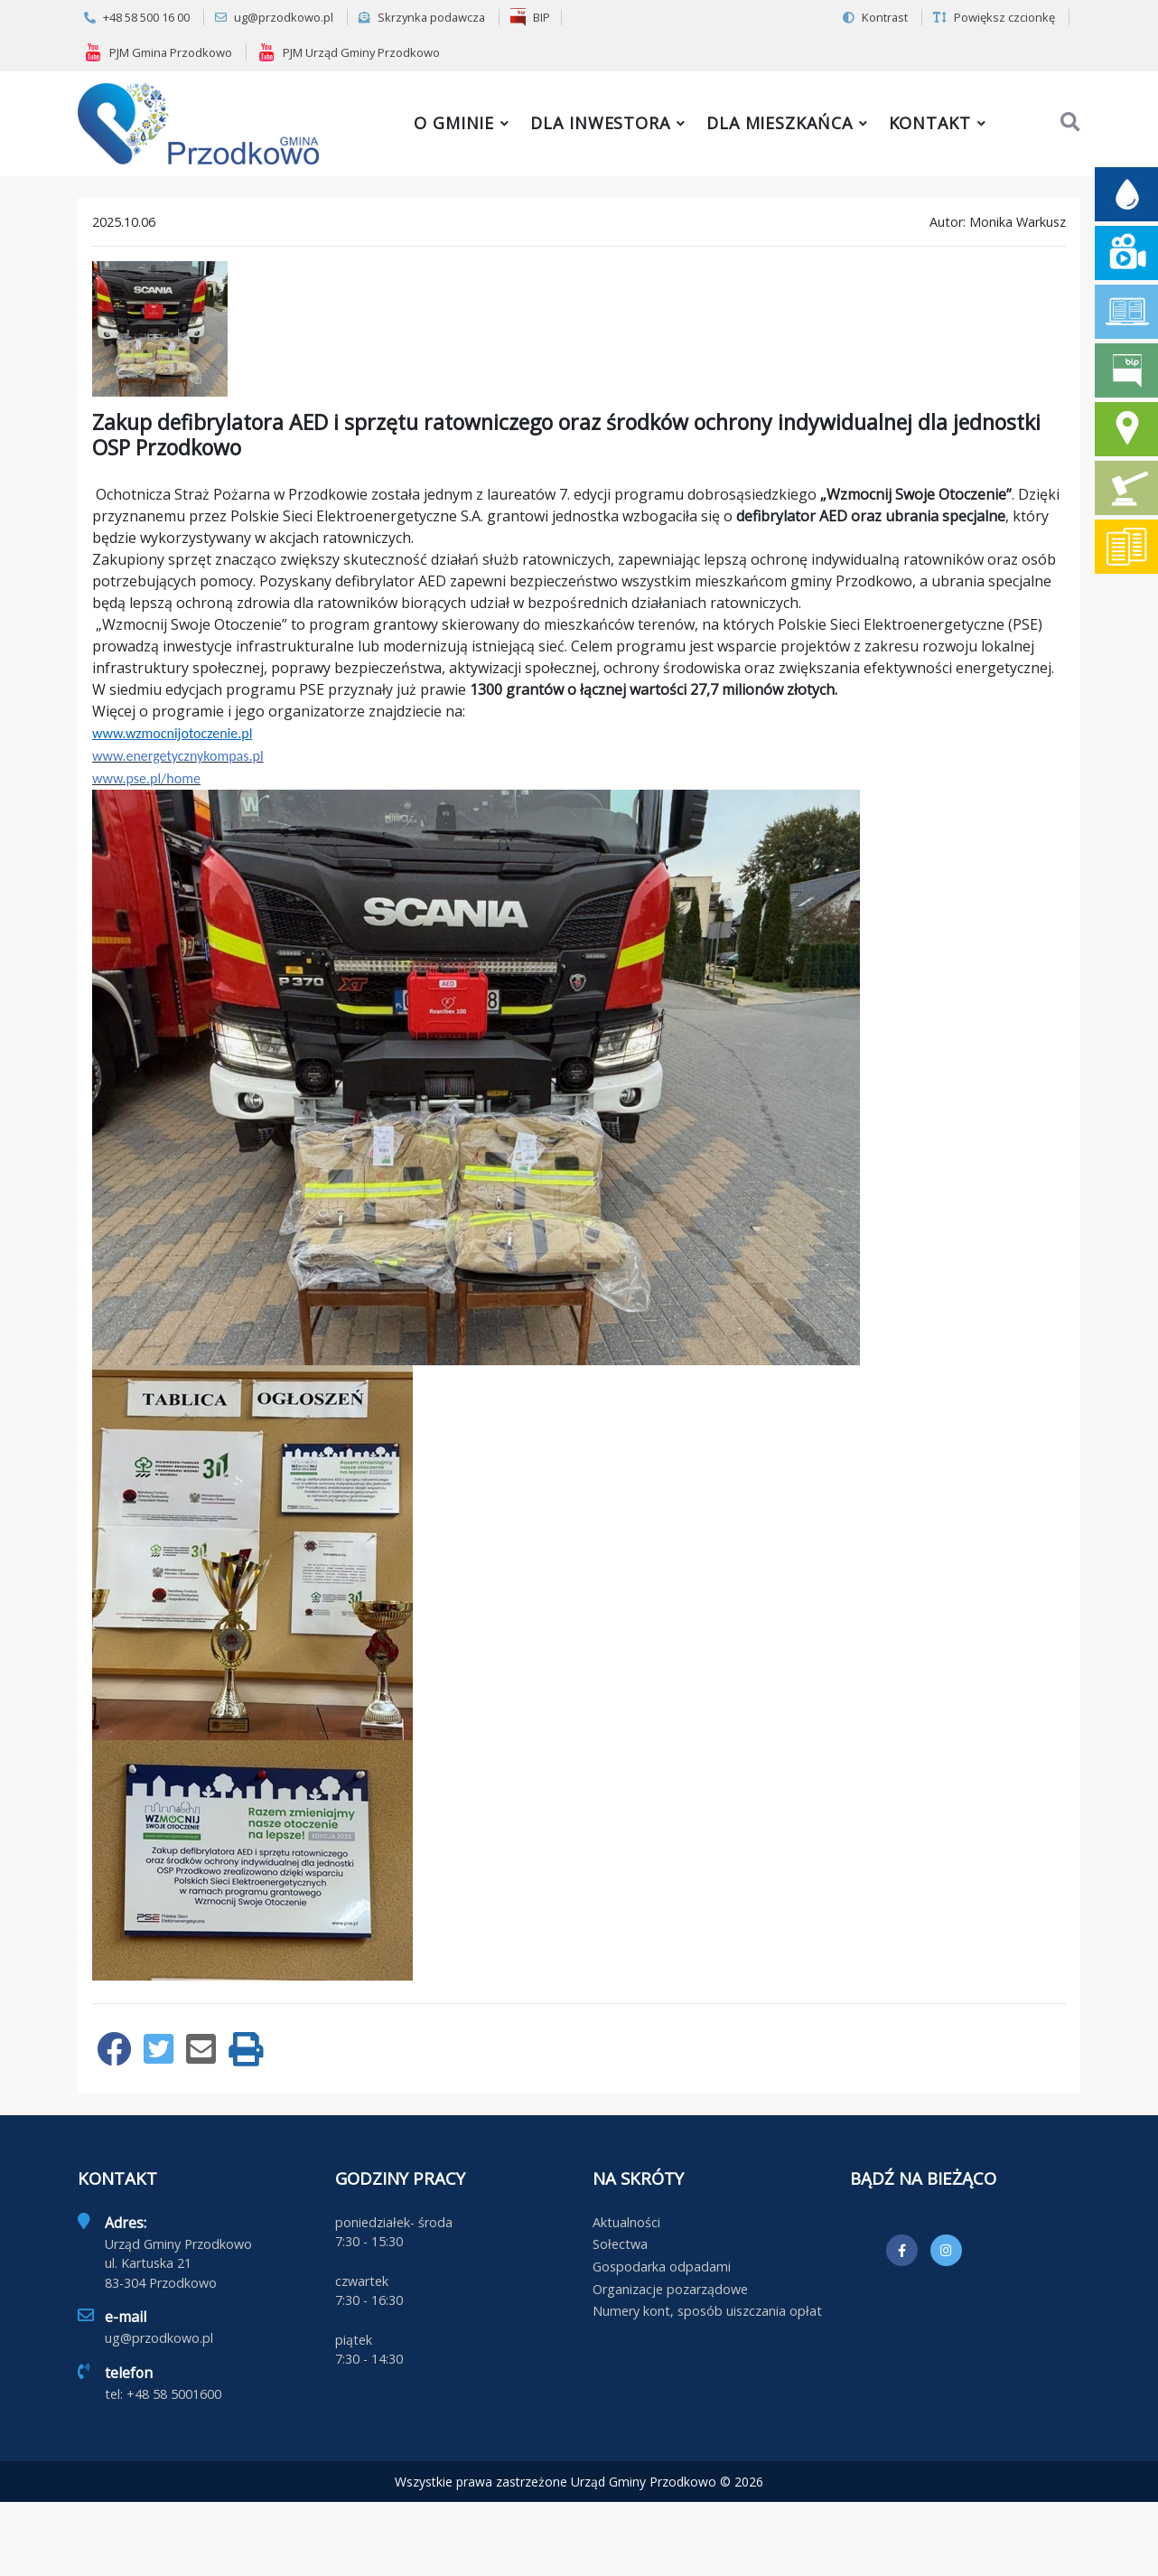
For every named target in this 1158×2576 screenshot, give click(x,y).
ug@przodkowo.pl (274, 17)
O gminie (454, 123)
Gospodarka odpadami (662, 2266)
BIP (530, 17)
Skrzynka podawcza (422, 17)
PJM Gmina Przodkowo (158, 52)
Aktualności (626, 2222)
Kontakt (930, 123)
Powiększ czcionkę (994, 17)
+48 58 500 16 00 (137, 17)
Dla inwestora (600, 123)
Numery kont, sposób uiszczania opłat (707, 2310)
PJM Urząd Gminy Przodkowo (348, 52)
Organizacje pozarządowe (670, 2289)
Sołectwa (620, 2244)
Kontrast (875, 17)
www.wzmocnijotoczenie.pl (172, 733)
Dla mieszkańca (779, 123)
